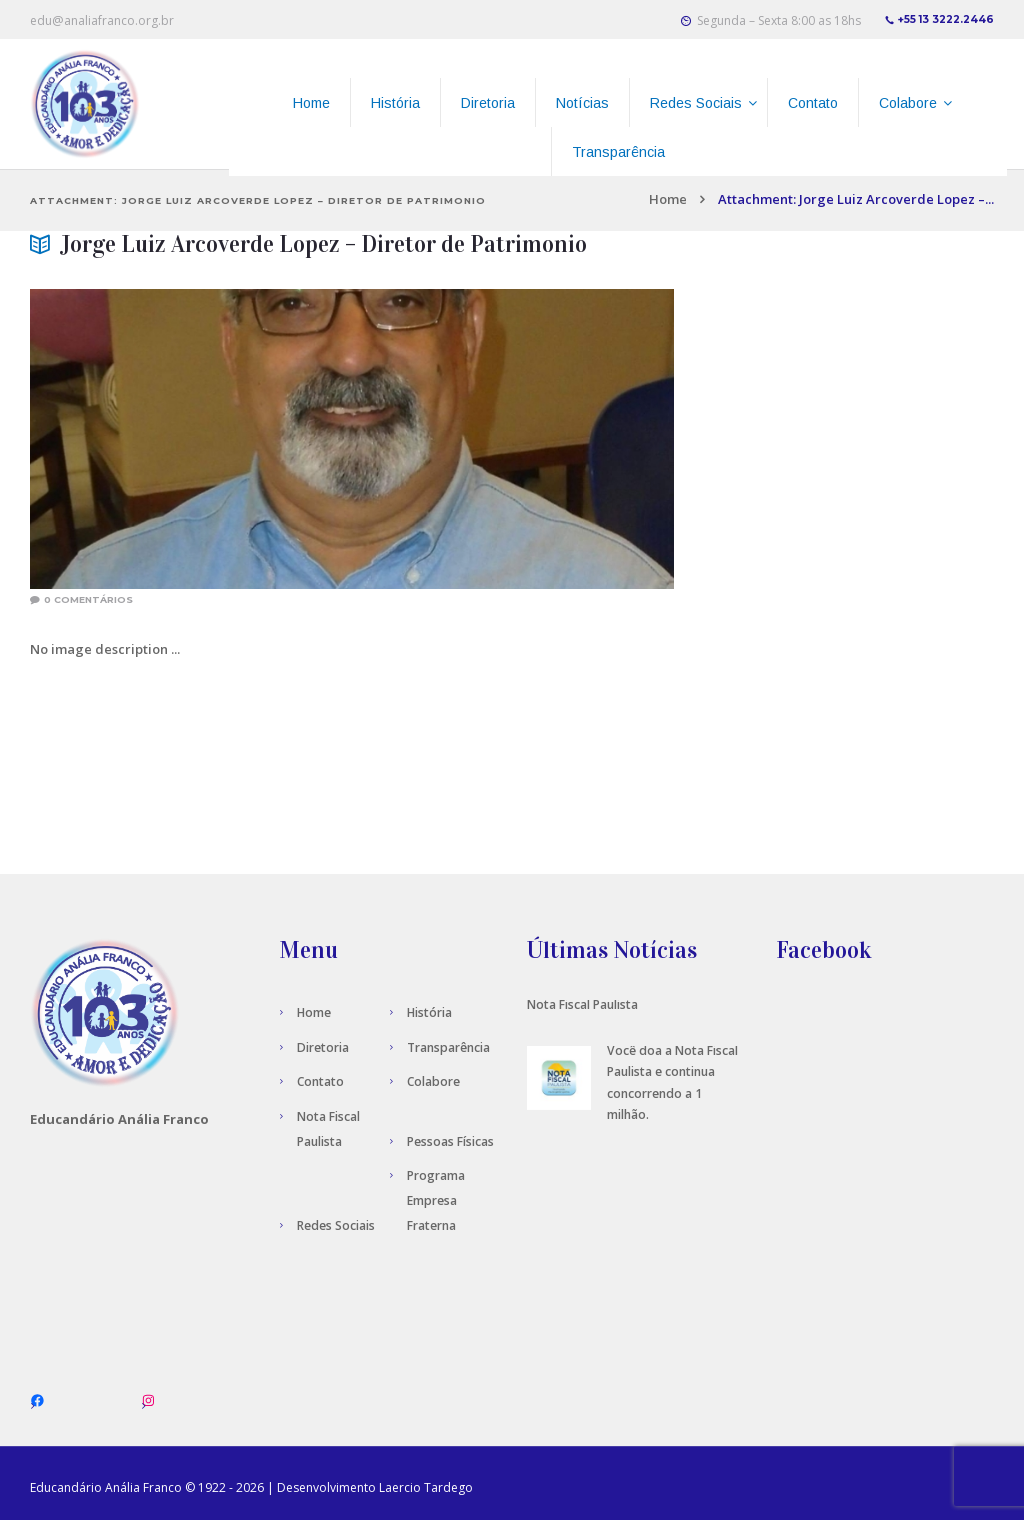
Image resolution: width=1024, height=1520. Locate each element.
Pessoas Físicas (450, 1141)
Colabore (433, 1081)
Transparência (448, 1047)
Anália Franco (143, 1487)
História (429, 1012)
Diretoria (323, 1047)
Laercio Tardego (426, 1487)
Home (668, 199)
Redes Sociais (336, 1225)
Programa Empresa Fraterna (436, 1200)
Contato (320, 1081)
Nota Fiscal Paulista (582, 1004)
